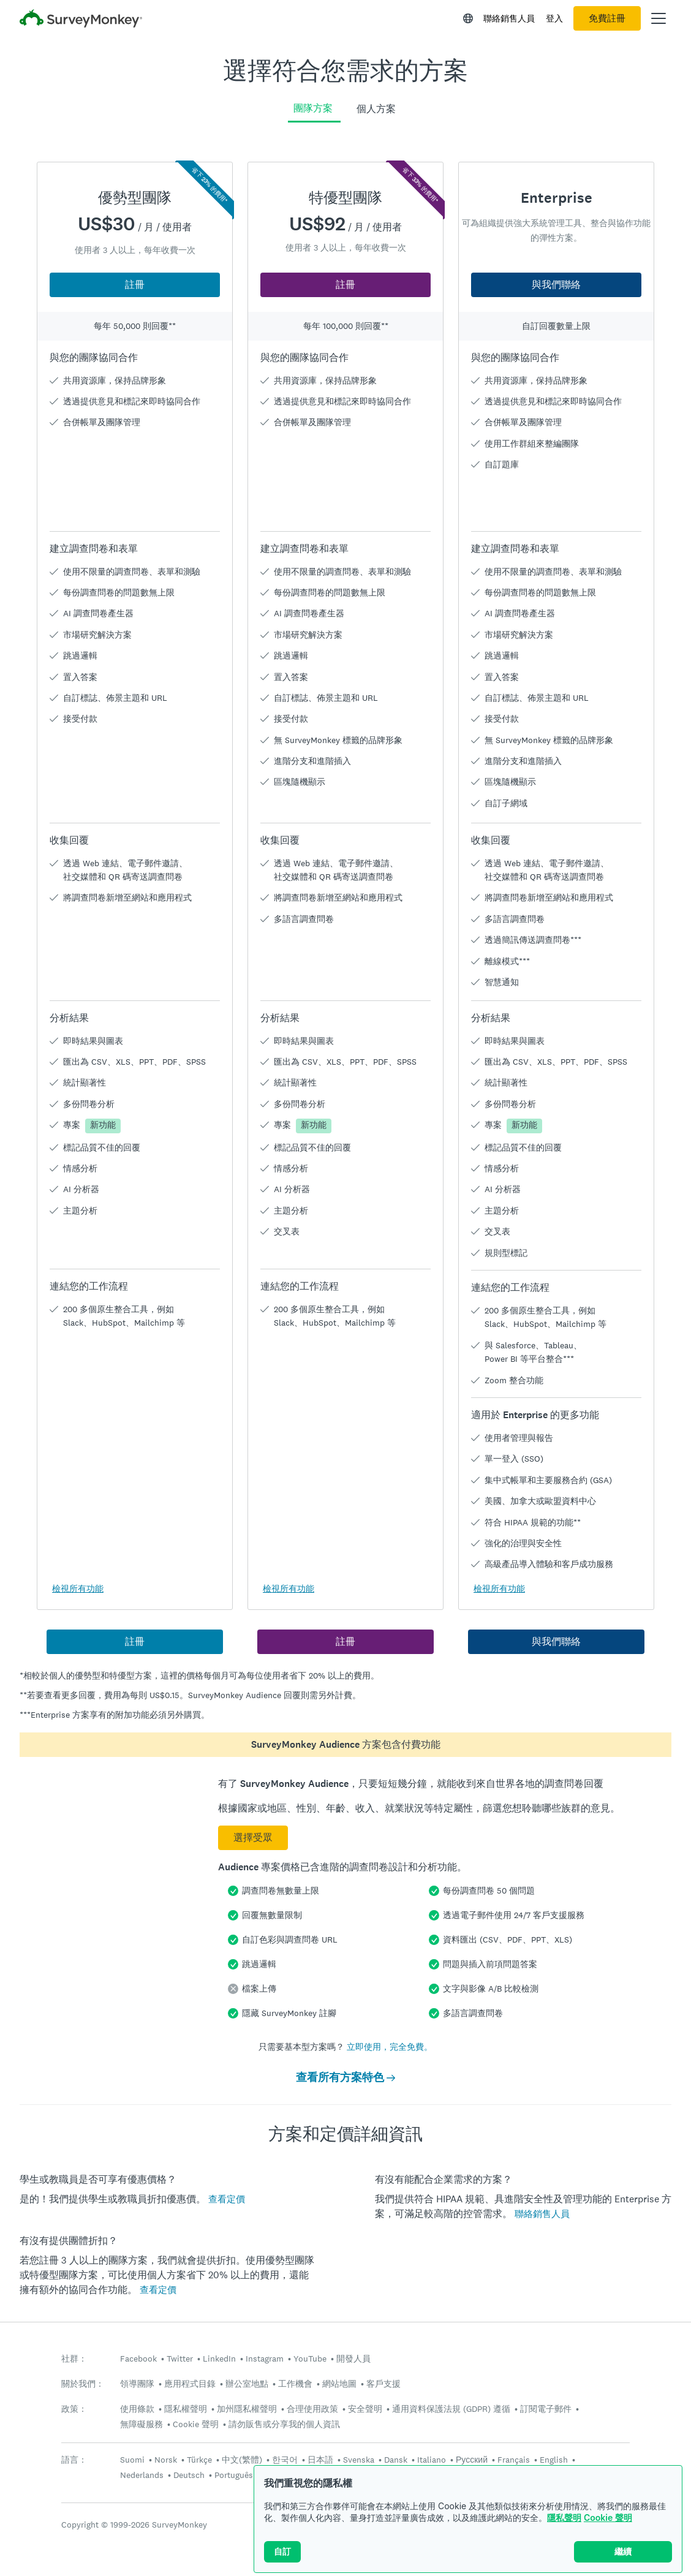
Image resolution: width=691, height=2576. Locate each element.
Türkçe (199, 2459)
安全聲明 (365, 2408)
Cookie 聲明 (608, 2517)
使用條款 (137, 2408)
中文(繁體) (242, 2459)
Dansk (395, 2459)
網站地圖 (339, 2383)
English (554, 2459)
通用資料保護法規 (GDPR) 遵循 (451, 2408)
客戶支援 (383, 2383)
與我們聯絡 (556, 284)
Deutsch (189, 2474)
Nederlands (142, 2474)
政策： (74, 2409)
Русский (472, 2459)
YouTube (310, 2358)
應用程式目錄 (190, 2383)
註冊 (135, 284)
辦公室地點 (246, 2383)
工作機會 (295, 2383)
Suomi (132, 2459)
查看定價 (226, 2199)
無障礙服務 (141, 2424)
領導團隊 (137, 2383)
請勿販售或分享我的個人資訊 (284, 2424)
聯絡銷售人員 (509, 18)
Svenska (358, 2459)
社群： (74, 2359)
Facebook (138, 2358)
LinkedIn (219, 2358)
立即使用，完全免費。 (389, 2046)
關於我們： (82, 2384)
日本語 (320, 2459)
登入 (554, 18)
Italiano (431, 2459)
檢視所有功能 (78, 1588)
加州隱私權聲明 (247, 2408)
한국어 (285, 2459)
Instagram (265, 2358)
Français (513, 2459)
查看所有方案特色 (345, 2077)
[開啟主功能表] (658, 18)
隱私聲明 (564, 2517)
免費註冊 (607, 18)
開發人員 (353, 2358)
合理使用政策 (312, 2408)
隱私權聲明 (185, 2408)
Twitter (180, 2358)
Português (233, 2474)
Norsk (165, 2459)
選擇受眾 (253, 1837)
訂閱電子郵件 (546, 2408)
